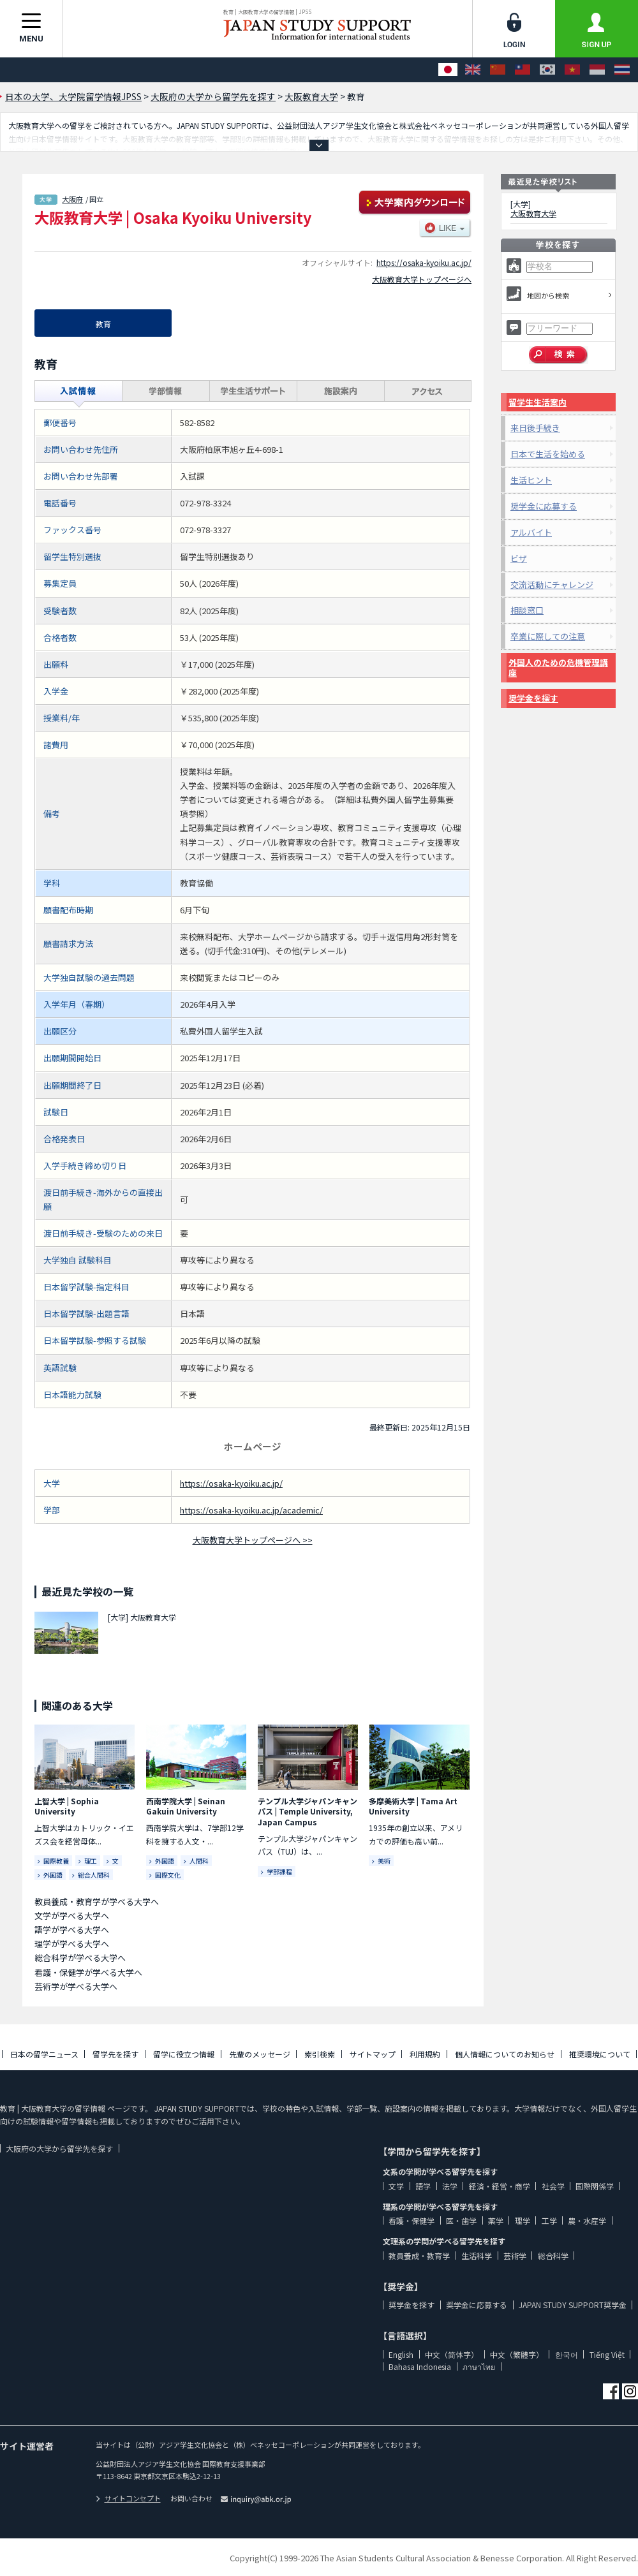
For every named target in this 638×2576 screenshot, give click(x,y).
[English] (472, 70)
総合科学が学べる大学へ (80, 1958)
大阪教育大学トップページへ (421, 279)
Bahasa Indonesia (420, 2366)
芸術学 (514, 2255)
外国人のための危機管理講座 (558, 667)
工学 (549, 2220)
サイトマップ (373, 2054)
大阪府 (72, 199)
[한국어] (547, 70)
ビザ (518, 558)
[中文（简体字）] (497, 70)
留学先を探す (115, 2054)
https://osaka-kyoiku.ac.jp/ (423, 262)
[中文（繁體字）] (522, 70)
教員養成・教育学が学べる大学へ (96, 1901)
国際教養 (56, 1861)
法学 (449, 2186)
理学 (522, 2220)
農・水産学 (587, 2220)
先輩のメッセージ (259, 2054)
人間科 (199, 1861)
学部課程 (279, 1871)
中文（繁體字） (517, 2354)
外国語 (53, 1875)
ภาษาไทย (479, 2366)
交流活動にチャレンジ (551, 584)
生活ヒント (531, 480)
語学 (423, 2186)
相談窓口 (527, 610)
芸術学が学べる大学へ (75, 1986)
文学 (396, 2186)
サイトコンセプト (128, 2498)
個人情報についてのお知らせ (504, 2054)
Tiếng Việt (607, 2354)
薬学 (495, 2220)
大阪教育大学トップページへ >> (253, 1540)
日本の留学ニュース (44, 2054)
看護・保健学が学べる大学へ (88, 1972)
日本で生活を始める (547, 454)
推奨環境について (599, 2054)
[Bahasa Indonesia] (597, 70)
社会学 (553, 2186)
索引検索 (319, 2054)
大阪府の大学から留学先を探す (59, 2148)
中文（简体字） (451, 2354)
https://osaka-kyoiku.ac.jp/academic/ (251, 1510)
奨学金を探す (533, 698)
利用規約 (425, 2054)
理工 (90, 1861)
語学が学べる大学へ (71, 1930)
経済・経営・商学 (499, 2186)
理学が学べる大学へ (71, 1944)
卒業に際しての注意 (547, 636)
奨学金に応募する (543, 506)
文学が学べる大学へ (71, 1916)
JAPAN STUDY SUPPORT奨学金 (573, 2304)
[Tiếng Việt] (572, 70)
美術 (384, 1861)
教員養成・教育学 (419, 2255)
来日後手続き (535, 428)
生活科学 (476, 2255)
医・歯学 (461, 2220)
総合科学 (553, 2255)
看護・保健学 (411, 2220)
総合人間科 (94, 1875)
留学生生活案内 (537, 402)
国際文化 (168, 1875)
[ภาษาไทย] (622, 70)
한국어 (566, 2354)
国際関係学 (594, 2186)
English (401, 2354)
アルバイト (531, 532)
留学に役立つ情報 (183, 2054)
